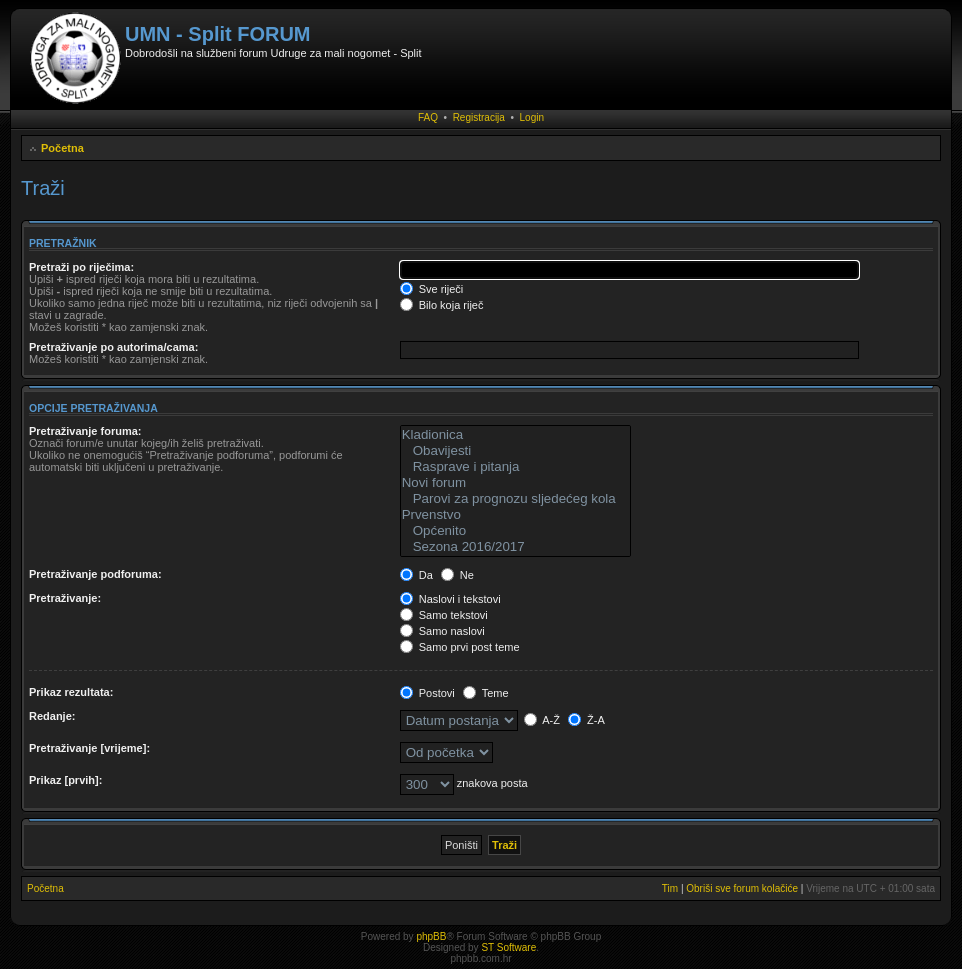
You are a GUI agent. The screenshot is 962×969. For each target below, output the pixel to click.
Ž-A (586, 720)
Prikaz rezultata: (71, 692)
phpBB (431, 936)
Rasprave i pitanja (515, 467)
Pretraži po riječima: (81, 267)
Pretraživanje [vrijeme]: (89, 748)
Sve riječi (432, 289)
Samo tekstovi (444, 615)
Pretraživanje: (65, 598)
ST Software (508, 947)
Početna (62, 148)
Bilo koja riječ (442, 305)
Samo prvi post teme (460, 647)
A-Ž (542, 720)
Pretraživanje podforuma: (95, 574)
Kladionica (515, 435)
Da (416, 575)
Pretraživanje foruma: (85, 431)
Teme (486, 693)
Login (532, 117)
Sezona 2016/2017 (515, 547)
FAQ (428, 117)
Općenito (515, 531)
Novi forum (515, 483)
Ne (457, 575)
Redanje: (52, 716)
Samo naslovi (442, 631)
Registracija (479, 117)
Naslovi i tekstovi (450, 599)
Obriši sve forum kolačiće (742, 888)
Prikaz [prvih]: (65, 780)
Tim (670, 888)
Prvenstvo (515, 515)
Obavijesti (515, 451)
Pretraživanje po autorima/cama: (113, 347)
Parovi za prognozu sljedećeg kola (515, 499)
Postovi (427, 693)
